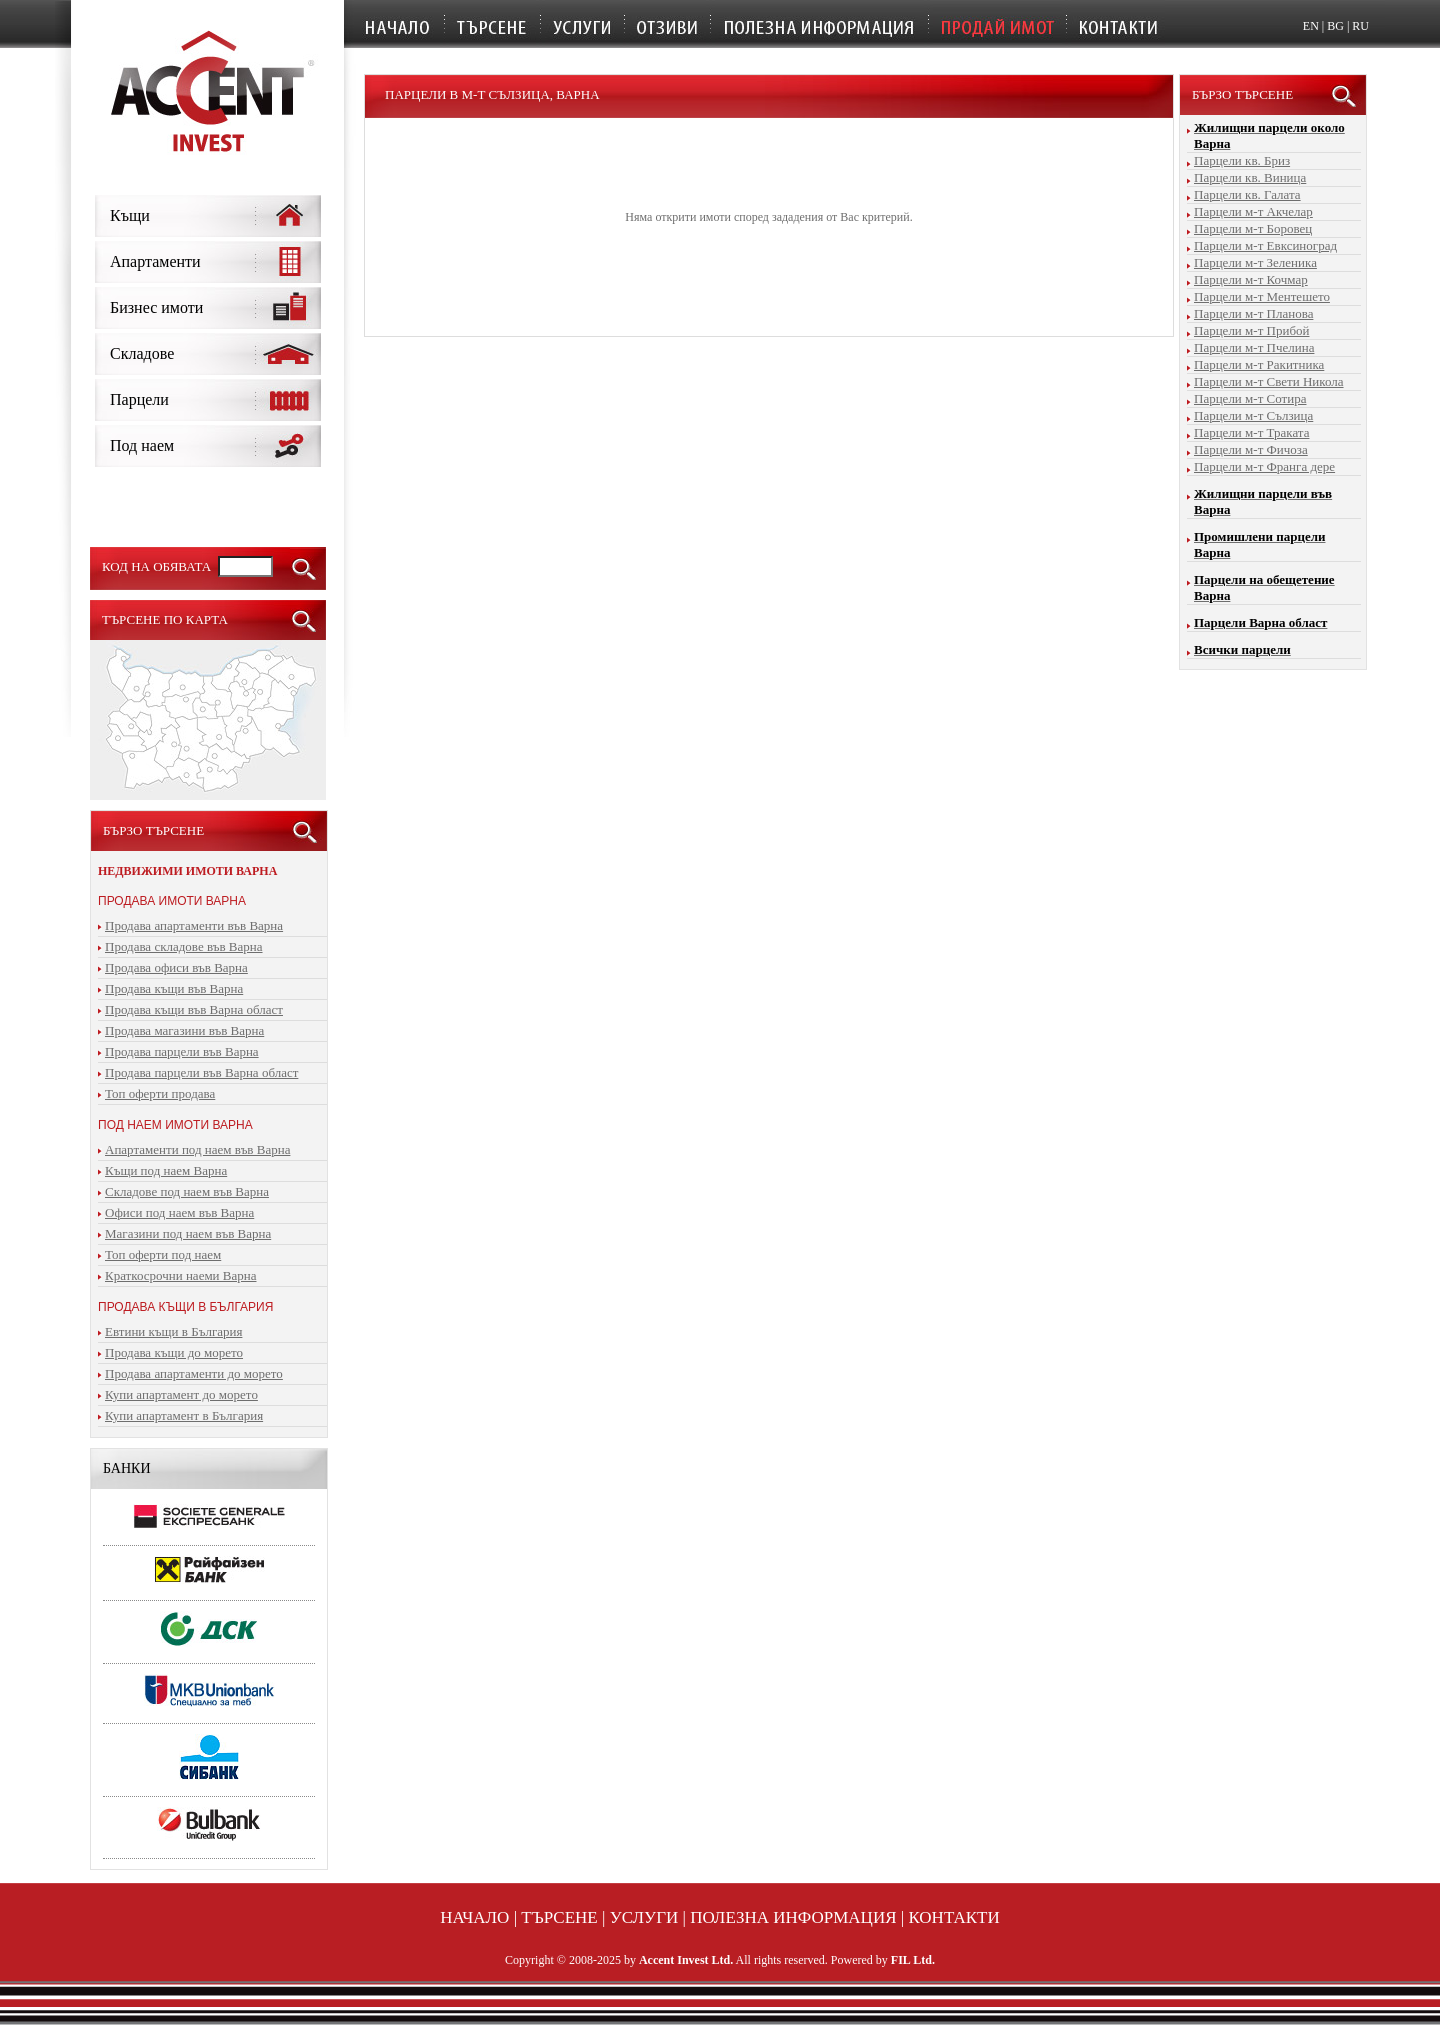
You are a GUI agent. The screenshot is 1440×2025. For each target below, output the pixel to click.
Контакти (953, 1917)
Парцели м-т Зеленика (1255, 262)
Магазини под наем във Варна (188, 1233)
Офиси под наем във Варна (179, 1212)
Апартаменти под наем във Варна (197, 1149)
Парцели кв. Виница (1250, 177)
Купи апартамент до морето (181, 1394)
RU (1360, 26)
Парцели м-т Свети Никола (1269, 381)
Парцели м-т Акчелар (1253, 211)
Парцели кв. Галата (1247, 194)
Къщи (130, 215)
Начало (474, 1917)
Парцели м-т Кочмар (1251, 279)
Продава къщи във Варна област (194, 1009)
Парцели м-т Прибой (1251, 330)
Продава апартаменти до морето (194, 1373)
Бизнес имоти (156, 307)
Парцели (139, 399)
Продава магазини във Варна (184, 1030)
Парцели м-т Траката (1251, 432)
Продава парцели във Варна (182, 1051)
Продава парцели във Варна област (201, 1072)
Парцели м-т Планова (1253, 313)
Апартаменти (155, 261)
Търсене (559, 1917)
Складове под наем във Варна (187, 1191)
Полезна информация (793, 1917)
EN (1311, 26)
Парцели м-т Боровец (1253, 228)
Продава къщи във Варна (174, 988)
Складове (142, 353)
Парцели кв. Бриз (1242, 160)
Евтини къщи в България (173, 1331)
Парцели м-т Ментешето (1262, 296)
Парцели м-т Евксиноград (1265, 245)
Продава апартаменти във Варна (194, 925)
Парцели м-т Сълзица (1253, 415)
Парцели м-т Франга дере (1264, 466)
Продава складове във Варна (184, 946)
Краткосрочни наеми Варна (181, 1275)
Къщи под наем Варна (166, 1170)
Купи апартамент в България (184, 1415)
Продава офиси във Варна (176, 967)
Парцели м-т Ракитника (1259, 364)
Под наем (142, 445)
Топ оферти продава (160, 1093)
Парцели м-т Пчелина (1254, 347)
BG (1335, 26)
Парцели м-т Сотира (1250, 398)
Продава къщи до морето (174, 1352)
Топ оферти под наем (163, 1254)
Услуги (644, 1917)
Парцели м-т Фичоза (1251, 449)
